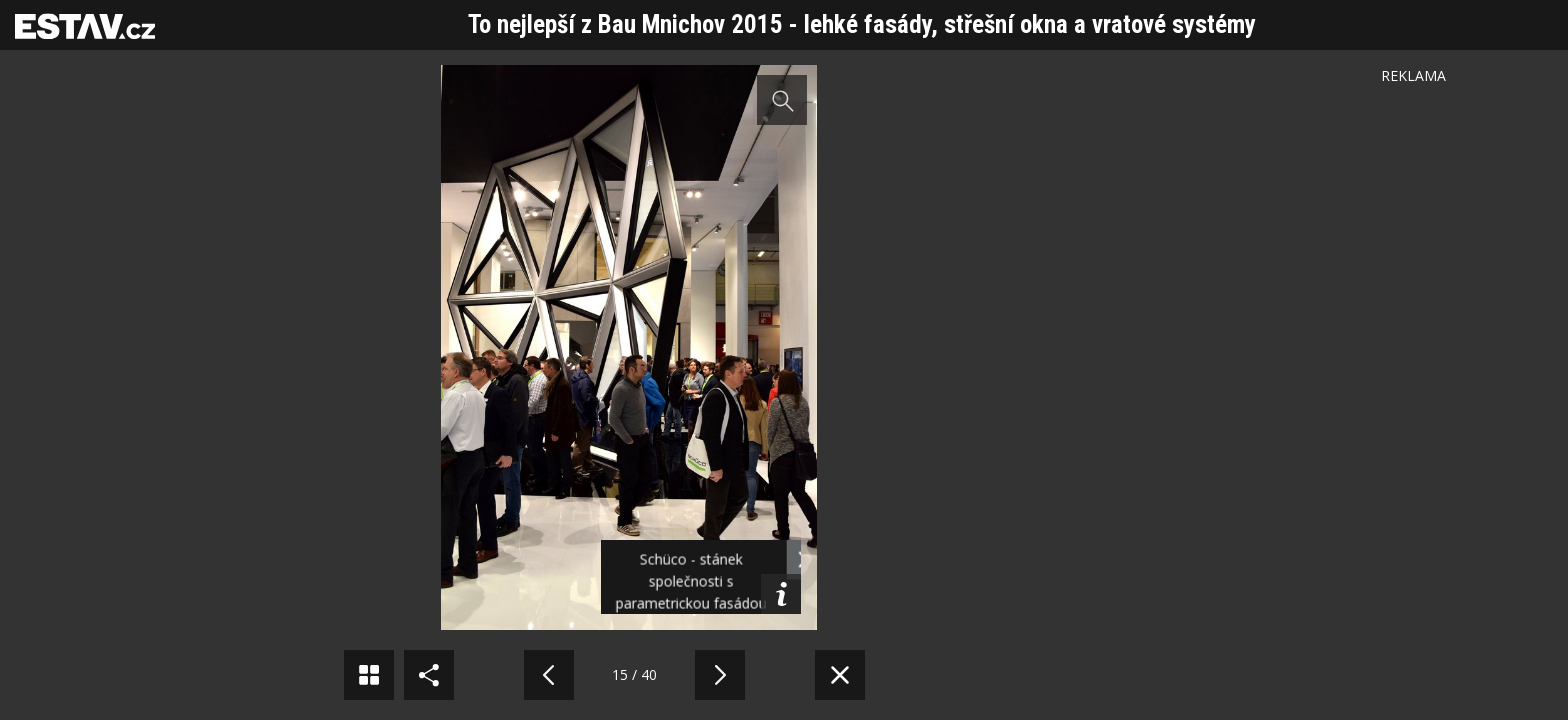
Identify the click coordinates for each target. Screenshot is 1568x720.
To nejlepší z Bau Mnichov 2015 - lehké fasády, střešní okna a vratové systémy (862, 24)
